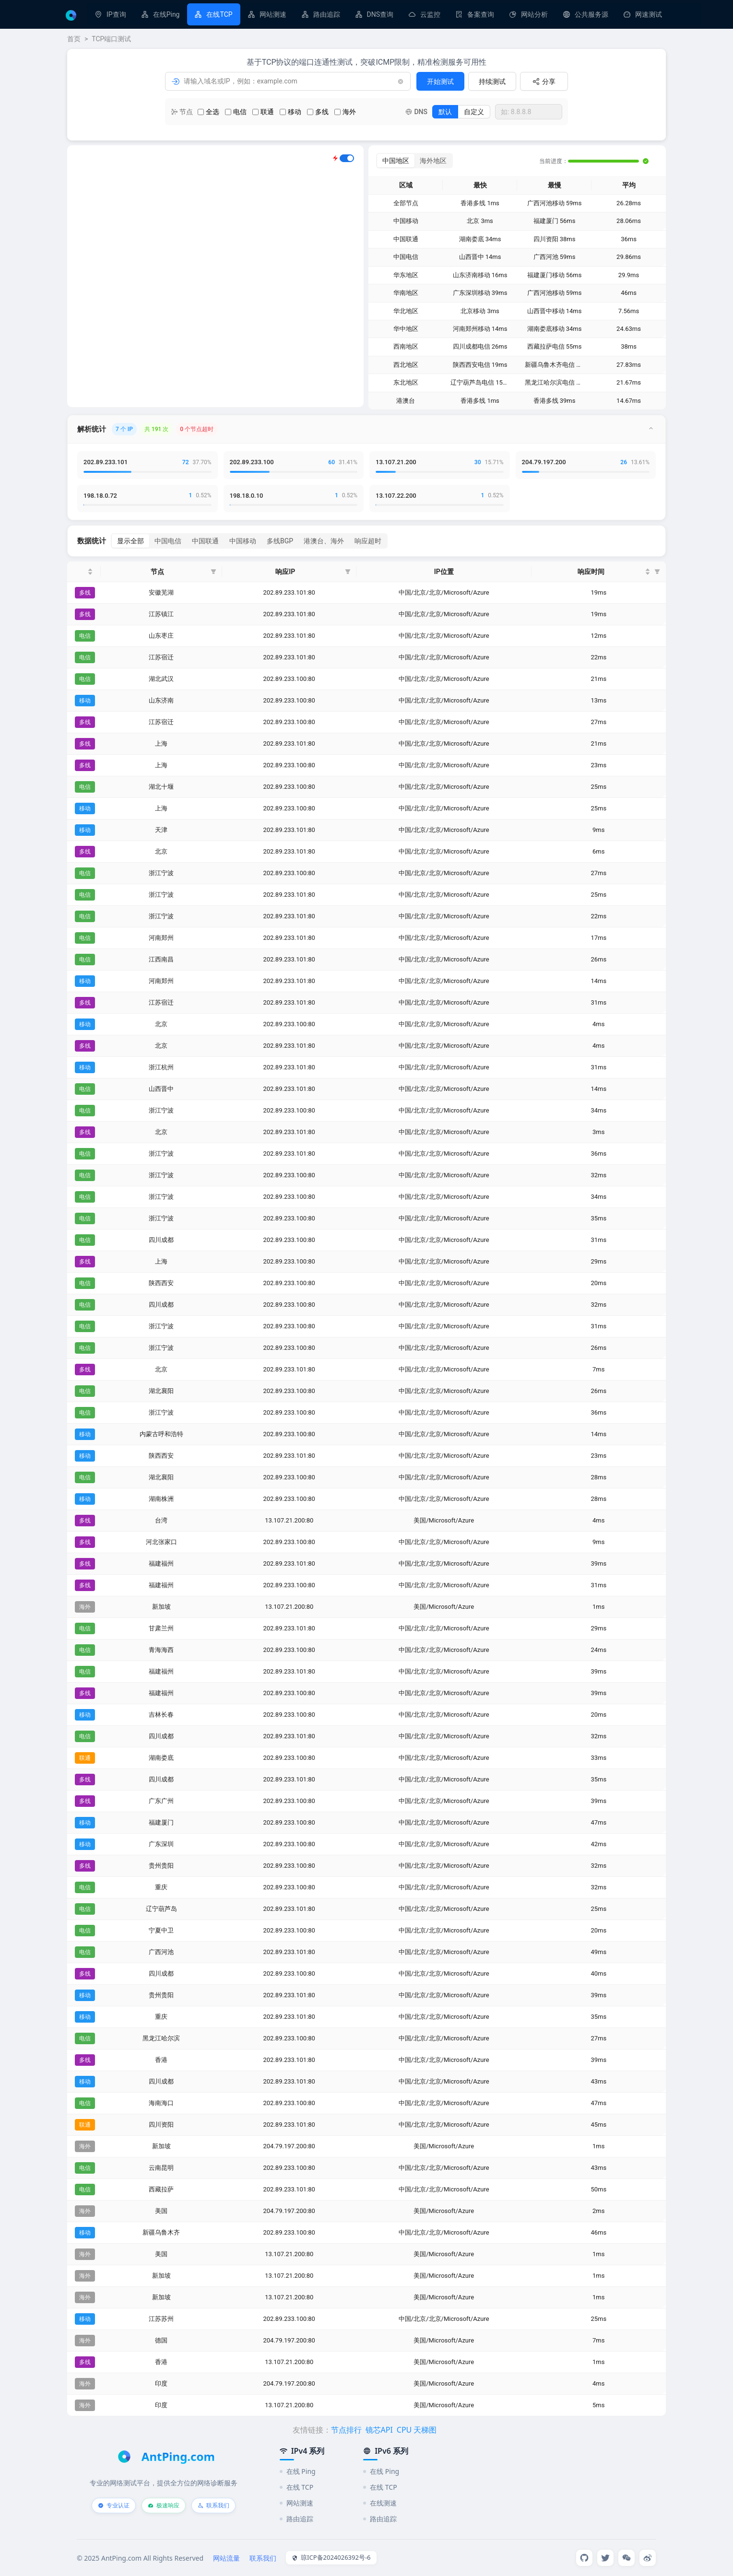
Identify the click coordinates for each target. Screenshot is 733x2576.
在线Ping (166, 14)
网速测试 (648, 14)
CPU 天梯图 (417, 2429)
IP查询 (116, 14)
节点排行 (346, 2429)
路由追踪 (326, 14)
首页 (74, 39)
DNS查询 (380, 14)
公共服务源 (591, 14)
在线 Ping (298, 2471)
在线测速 (380, 2502)
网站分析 (534, 14)
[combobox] (528, 112)
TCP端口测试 (111, 39)
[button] (213, 571)
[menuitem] (110, 14)
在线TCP (219, 14)
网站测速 (273, 14)
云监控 (430, 14)
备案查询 (480, 14)
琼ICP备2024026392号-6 (331, 2557)
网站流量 (226, 2558)
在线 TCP (296, 2487)
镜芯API (379, 2429)
